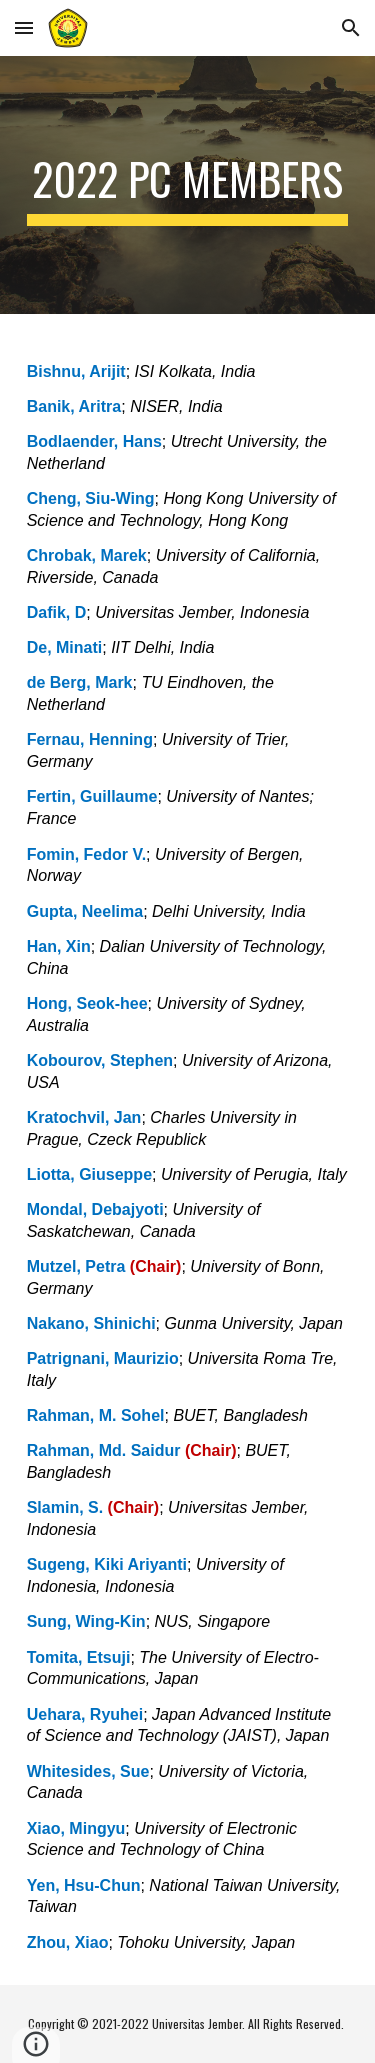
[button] (24, 27)
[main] (188, 185)
